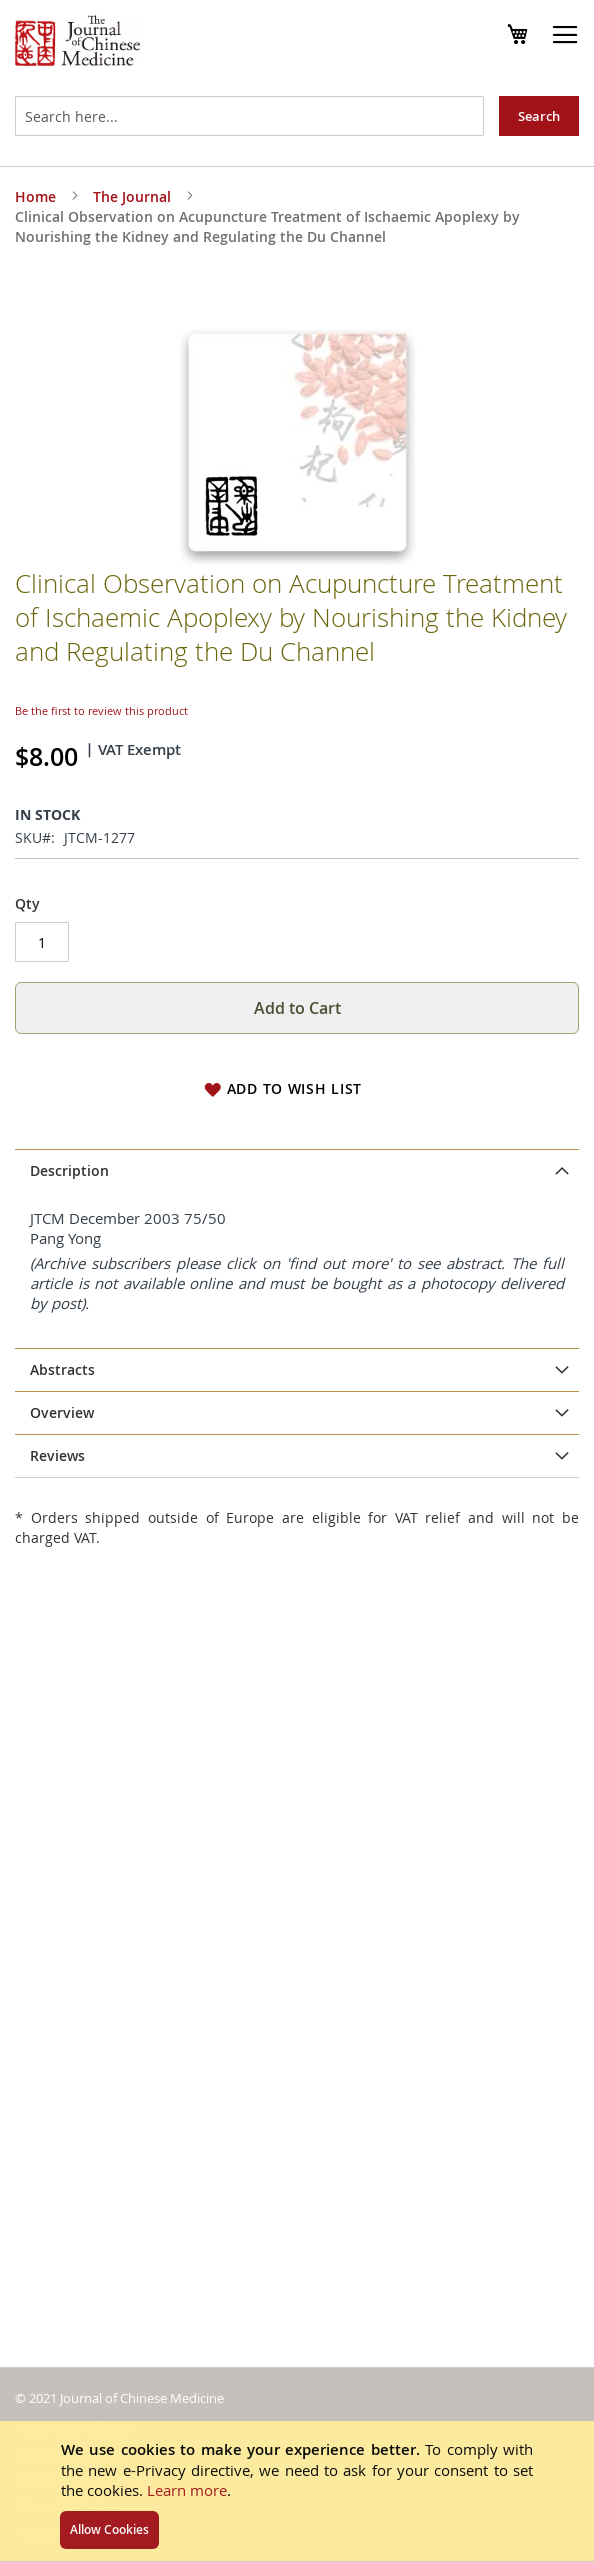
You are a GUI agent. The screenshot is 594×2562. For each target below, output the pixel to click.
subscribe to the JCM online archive (308, 1365)
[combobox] (249, 116)
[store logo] (77, 43)
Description (69, 1110)
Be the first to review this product (101, 650)
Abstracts (62, 1308)
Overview (62, 1513)
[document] (297, 2491)
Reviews (57, 1638)
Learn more (187, 2490)
